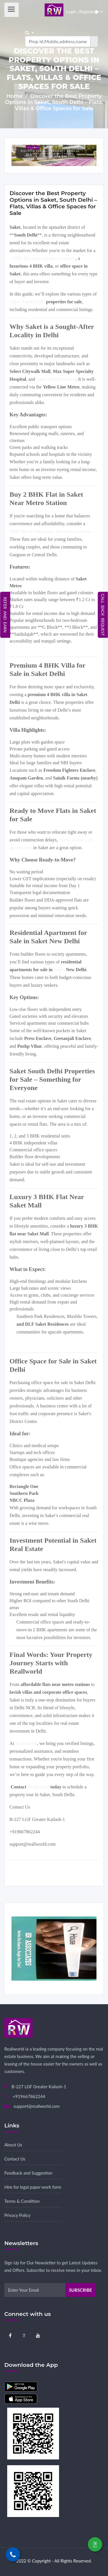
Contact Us (14, 2158)
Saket (59, 969)
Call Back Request (103, 615)
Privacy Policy (17, 2215)
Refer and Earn (5, 614)
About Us (13, 2144)
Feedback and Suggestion (28, 2172)
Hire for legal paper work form (32, 2187)
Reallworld (38, 1786)
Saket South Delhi (27, 301)
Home (15, 96)
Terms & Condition (21, 2201)
